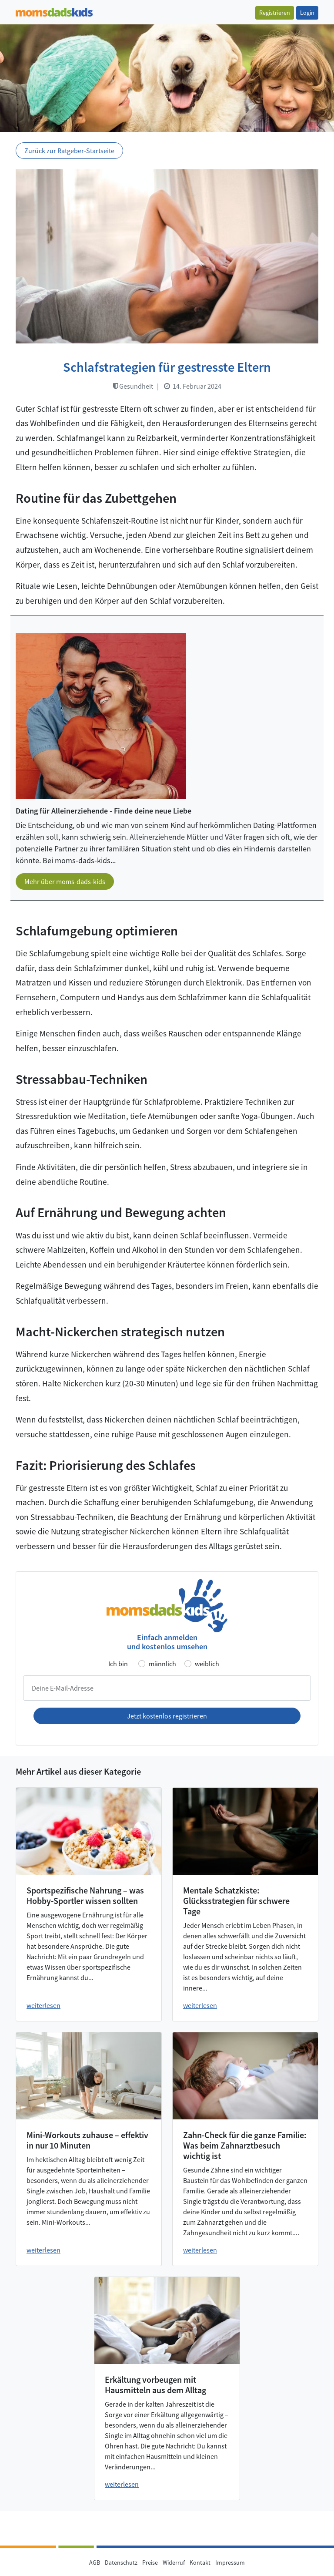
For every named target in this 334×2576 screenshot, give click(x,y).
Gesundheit (133, 386)
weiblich (207, 1663)
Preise (150, 2562)
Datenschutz (121, 2562)
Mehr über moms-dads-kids (64, 881)
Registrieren (274, 13)
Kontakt (200, 2562)
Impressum (230, 2562)
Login (307, 13)
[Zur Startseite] (54, 11)
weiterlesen (43, 2005)
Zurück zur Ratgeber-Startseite (69, 150)
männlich (162, 1663)
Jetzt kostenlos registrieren (167, 1716)
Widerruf (174, 2562)
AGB (94, 2562)
